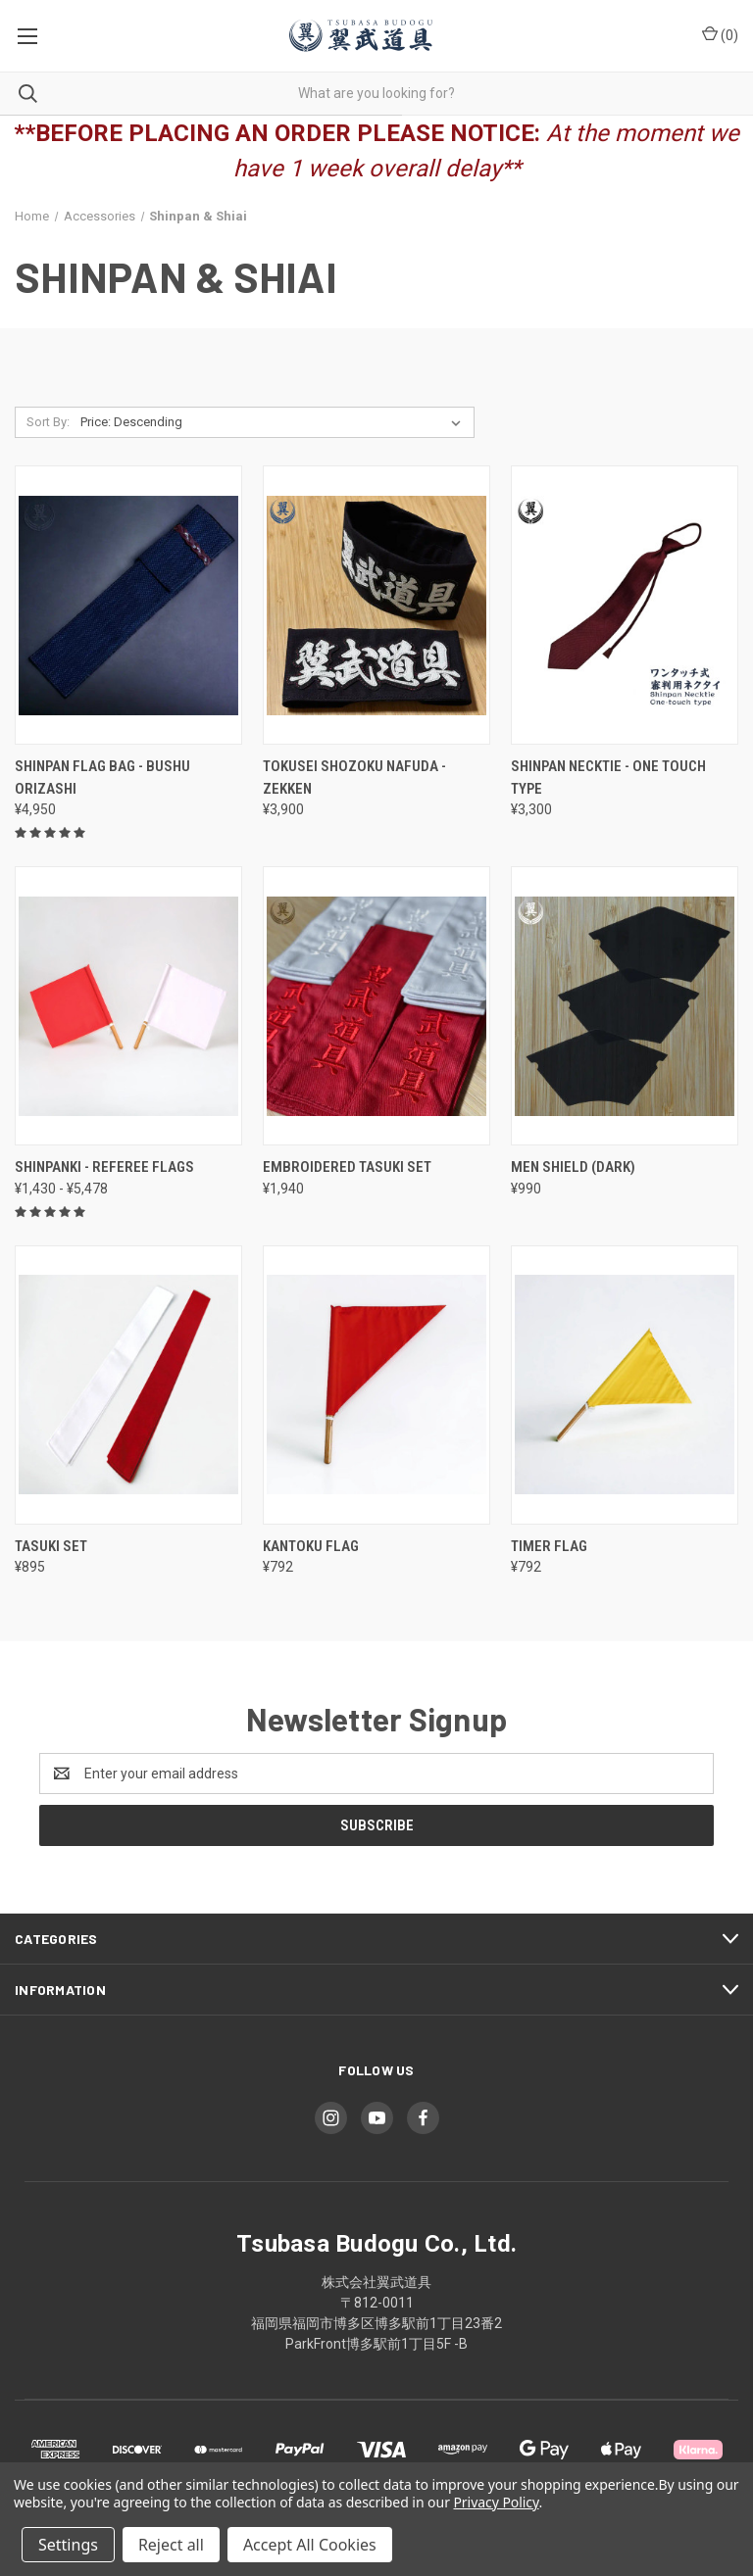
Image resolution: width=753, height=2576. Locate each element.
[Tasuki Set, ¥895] (128, 1385)
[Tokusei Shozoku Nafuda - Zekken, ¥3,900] (376, 605)
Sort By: (48, 421)
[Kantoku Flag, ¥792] (376, 1385)
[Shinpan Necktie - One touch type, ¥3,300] (624, 605)
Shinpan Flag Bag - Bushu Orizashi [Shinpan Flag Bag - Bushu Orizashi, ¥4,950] (102, 777)
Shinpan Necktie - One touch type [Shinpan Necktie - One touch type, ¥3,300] (608, 777)
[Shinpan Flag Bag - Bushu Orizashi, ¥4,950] (128, 605)
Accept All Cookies (309, 2544)
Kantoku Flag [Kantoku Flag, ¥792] (311, 1546)
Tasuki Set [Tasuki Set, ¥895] (51, 1546)
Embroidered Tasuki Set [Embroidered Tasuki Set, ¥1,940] (347, 1167)
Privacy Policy (495, 2502)
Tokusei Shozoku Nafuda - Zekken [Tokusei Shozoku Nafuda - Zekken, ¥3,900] (354, 777)
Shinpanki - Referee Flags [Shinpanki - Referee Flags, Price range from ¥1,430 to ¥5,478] (104, 1167)
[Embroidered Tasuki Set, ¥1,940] (376, 1006)
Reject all (171, 2544)
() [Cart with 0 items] (720, 34)
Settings (68, 2544)
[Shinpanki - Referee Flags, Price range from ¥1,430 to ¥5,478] (128, 1006)
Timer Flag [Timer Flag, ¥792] (549, 1546)
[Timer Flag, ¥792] (624, 1385)
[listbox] (274, 422)
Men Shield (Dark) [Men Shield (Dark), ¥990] (573, 1167)
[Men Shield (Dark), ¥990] (624, 1006)
